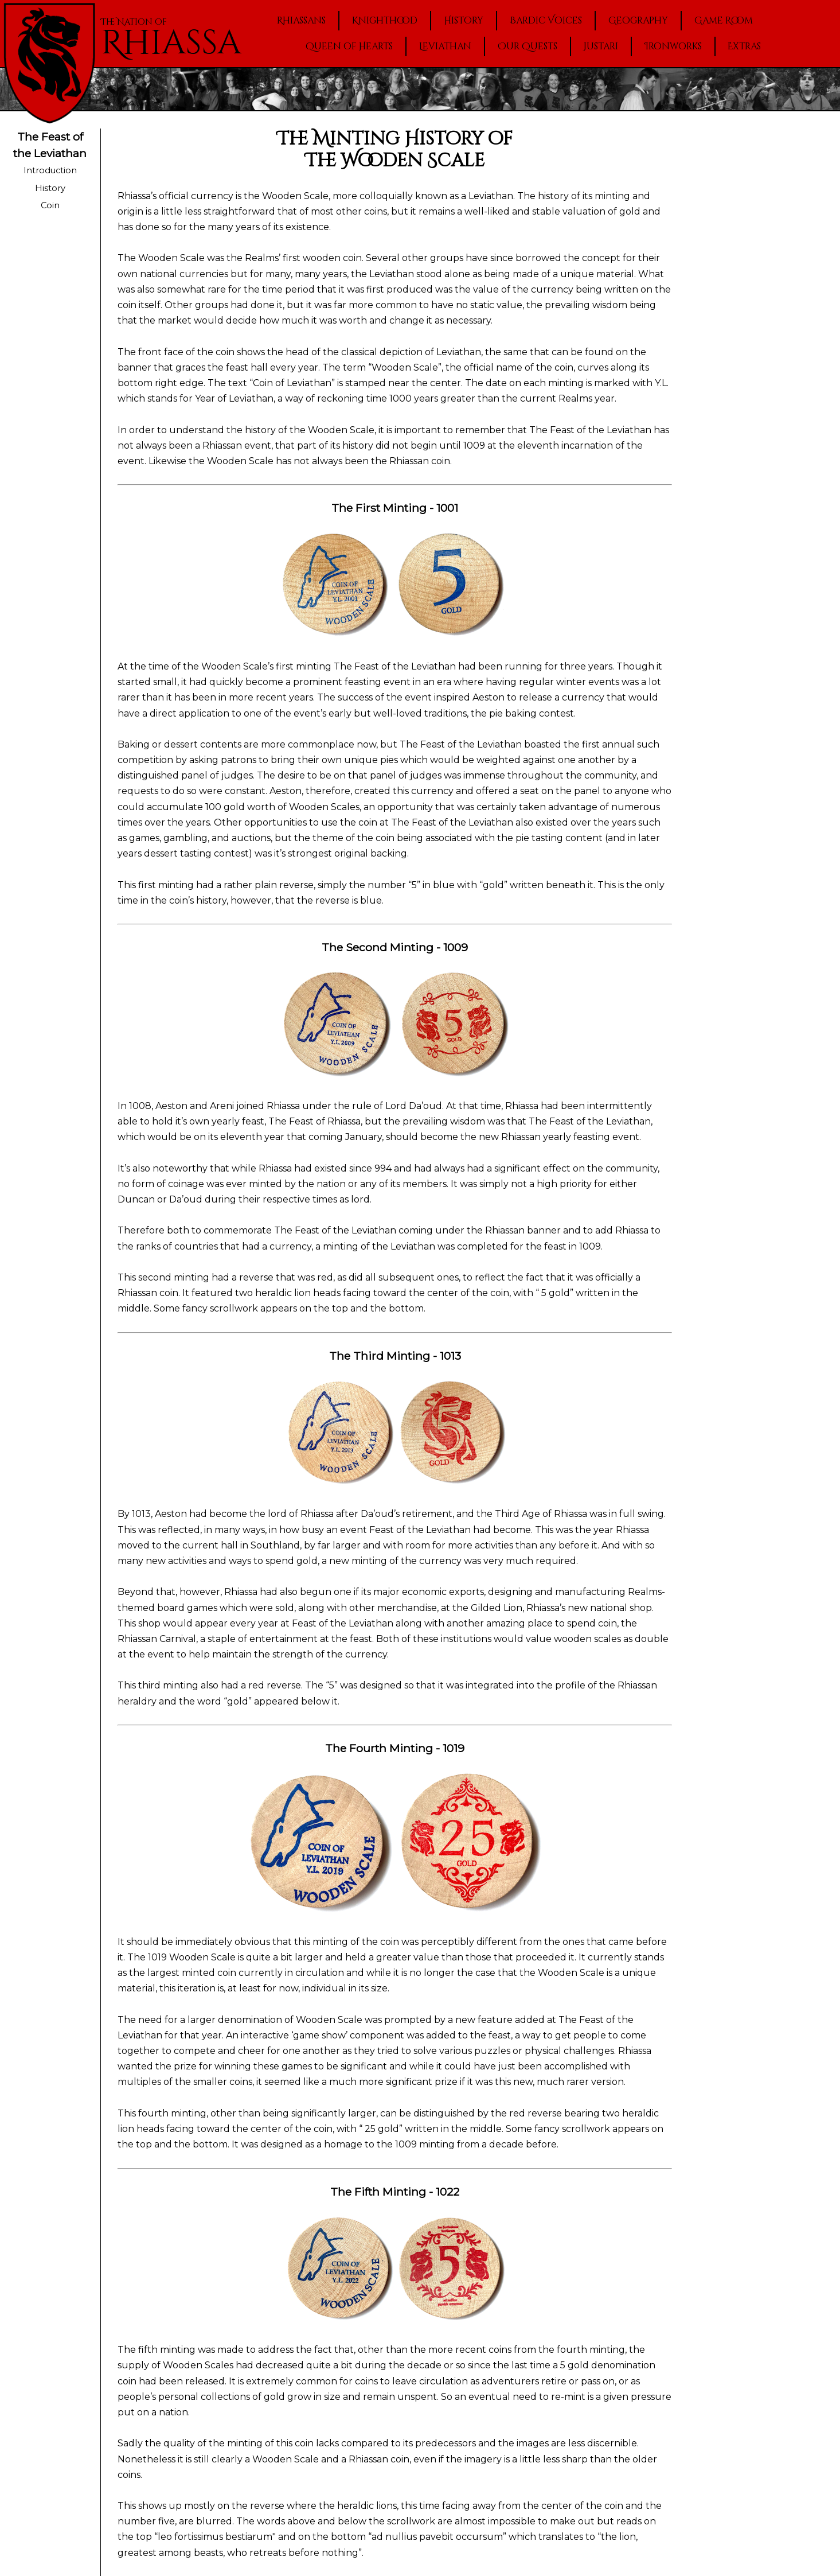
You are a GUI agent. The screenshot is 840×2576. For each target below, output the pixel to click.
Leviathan (445, 46)
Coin (50, 205)
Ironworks (673, 46)
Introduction (50, 170)
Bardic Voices (546, 20)
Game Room (723, 20)
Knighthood (384, 20)
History (463, 20)
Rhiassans (301, 20)
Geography (638, 20)
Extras (744, 46)
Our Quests (527, 46)
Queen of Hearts (349, 46)
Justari (601, 46)
